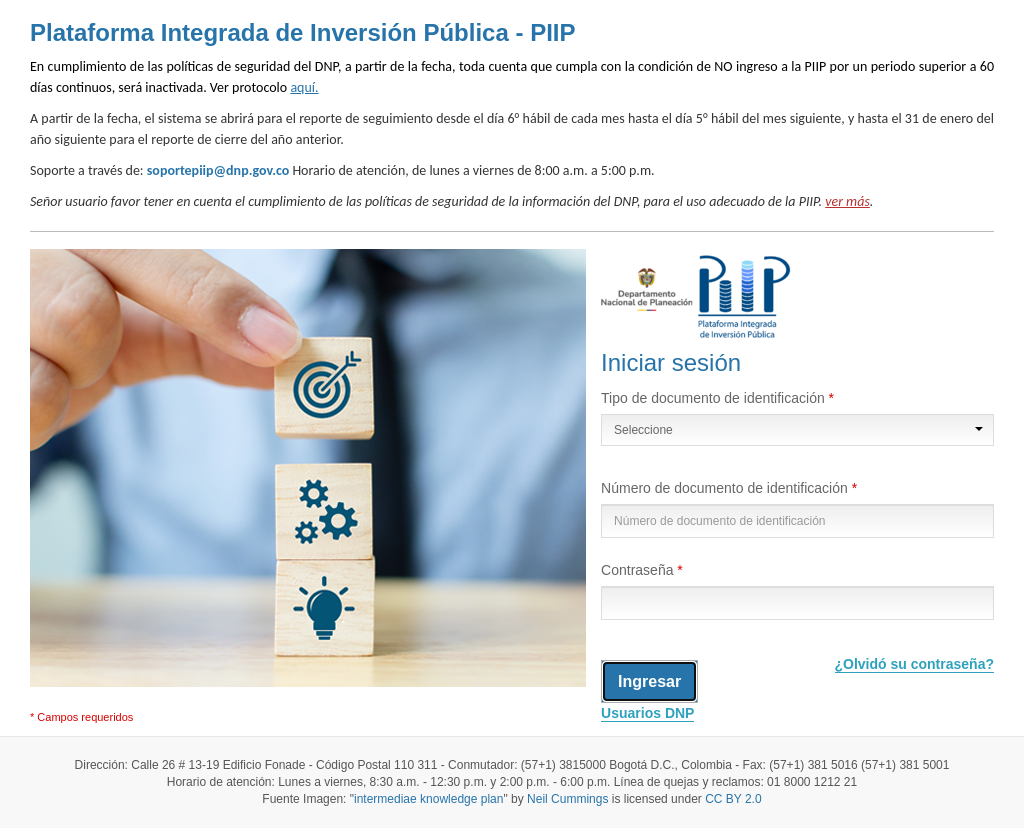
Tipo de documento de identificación (715, 398)
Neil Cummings (567, 799)
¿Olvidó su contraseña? (914, 664)
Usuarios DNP (647, 713)
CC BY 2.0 (733, 799)
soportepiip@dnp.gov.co (218, 170)
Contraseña (639, 570)
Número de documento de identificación (726, 488)
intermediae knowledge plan (428, 799)
